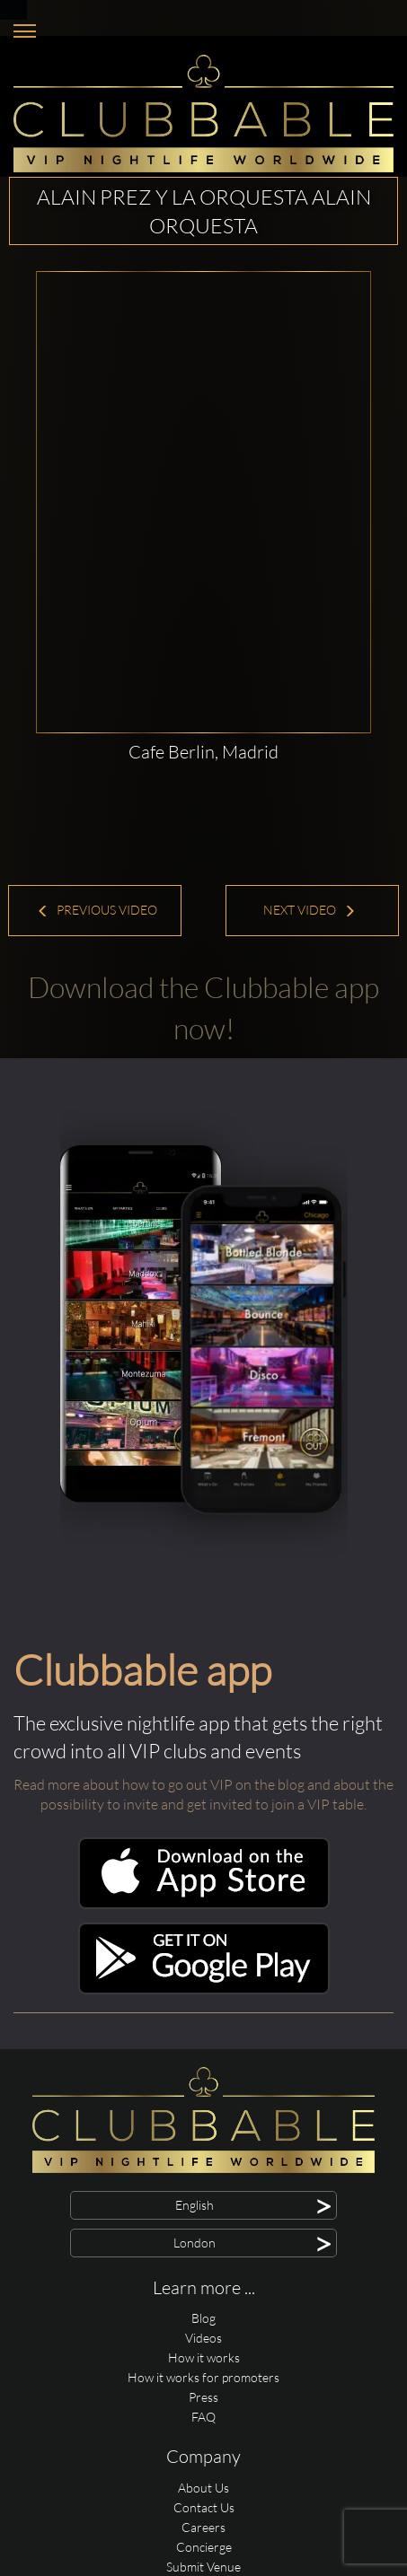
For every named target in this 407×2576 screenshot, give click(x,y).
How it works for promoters (203, 2377)
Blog (203, 2318)
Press (203, 2397)
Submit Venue (203, 2566)
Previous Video (97, 909)
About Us (203, 2487)
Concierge (204, 2546)
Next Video (309, 909)
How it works (204, 2357)
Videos (203, 2337)
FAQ (203, 2416)
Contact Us (203, 2507)
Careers (203, 2527)
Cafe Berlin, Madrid (203, 751)
